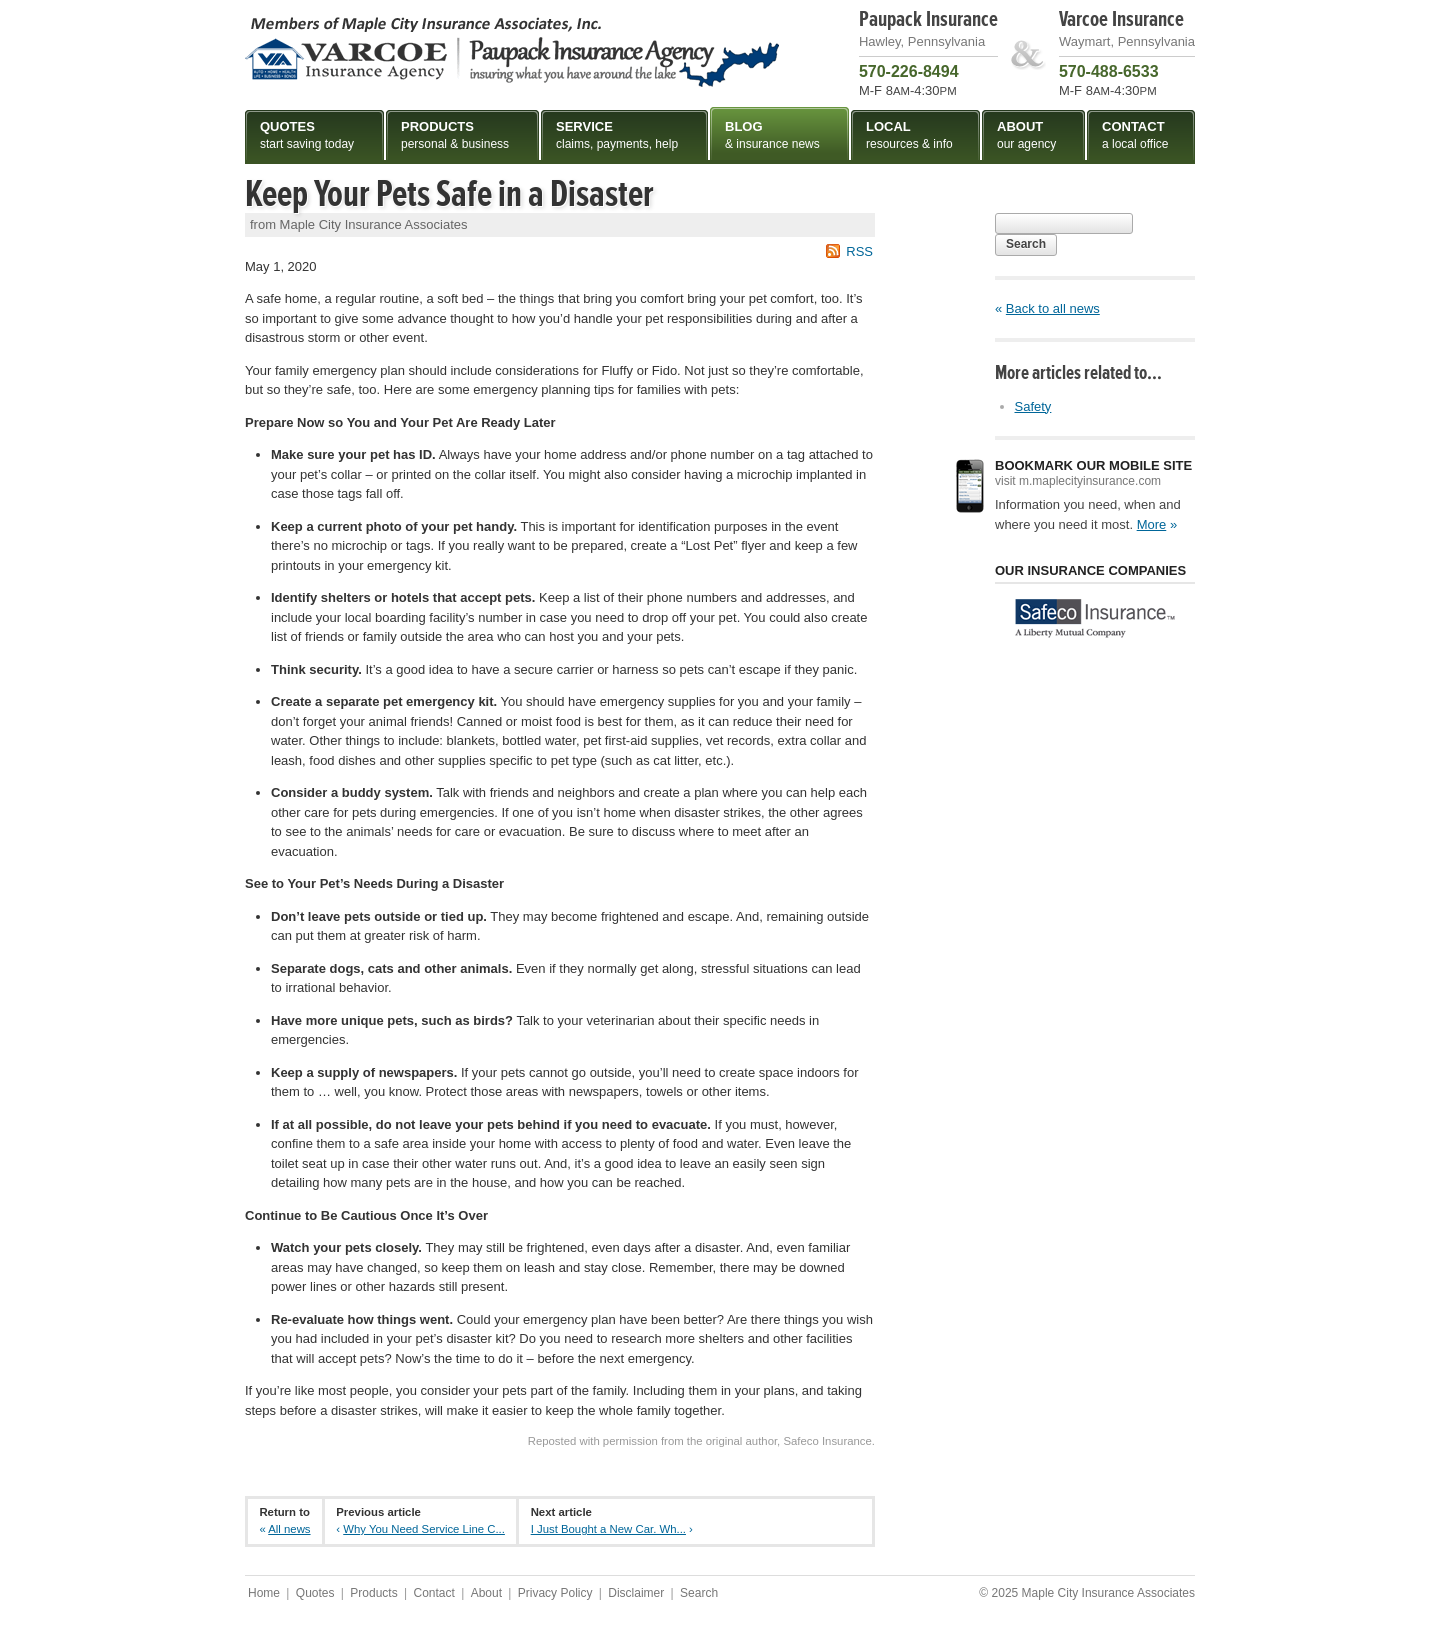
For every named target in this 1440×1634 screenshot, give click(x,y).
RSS (859, 251)
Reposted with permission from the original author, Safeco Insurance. (701, 1441)
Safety (1033, 406)
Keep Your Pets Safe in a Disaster (449, 194)
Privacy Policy (555, 1593)
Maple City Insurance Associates (512, 51)
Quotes (315, 1593)
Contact (433, 1593)
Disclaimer (636, 1593)
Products (373, 1593)
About (486, 1593)
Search (1026, 244)
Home (264, 1593)
